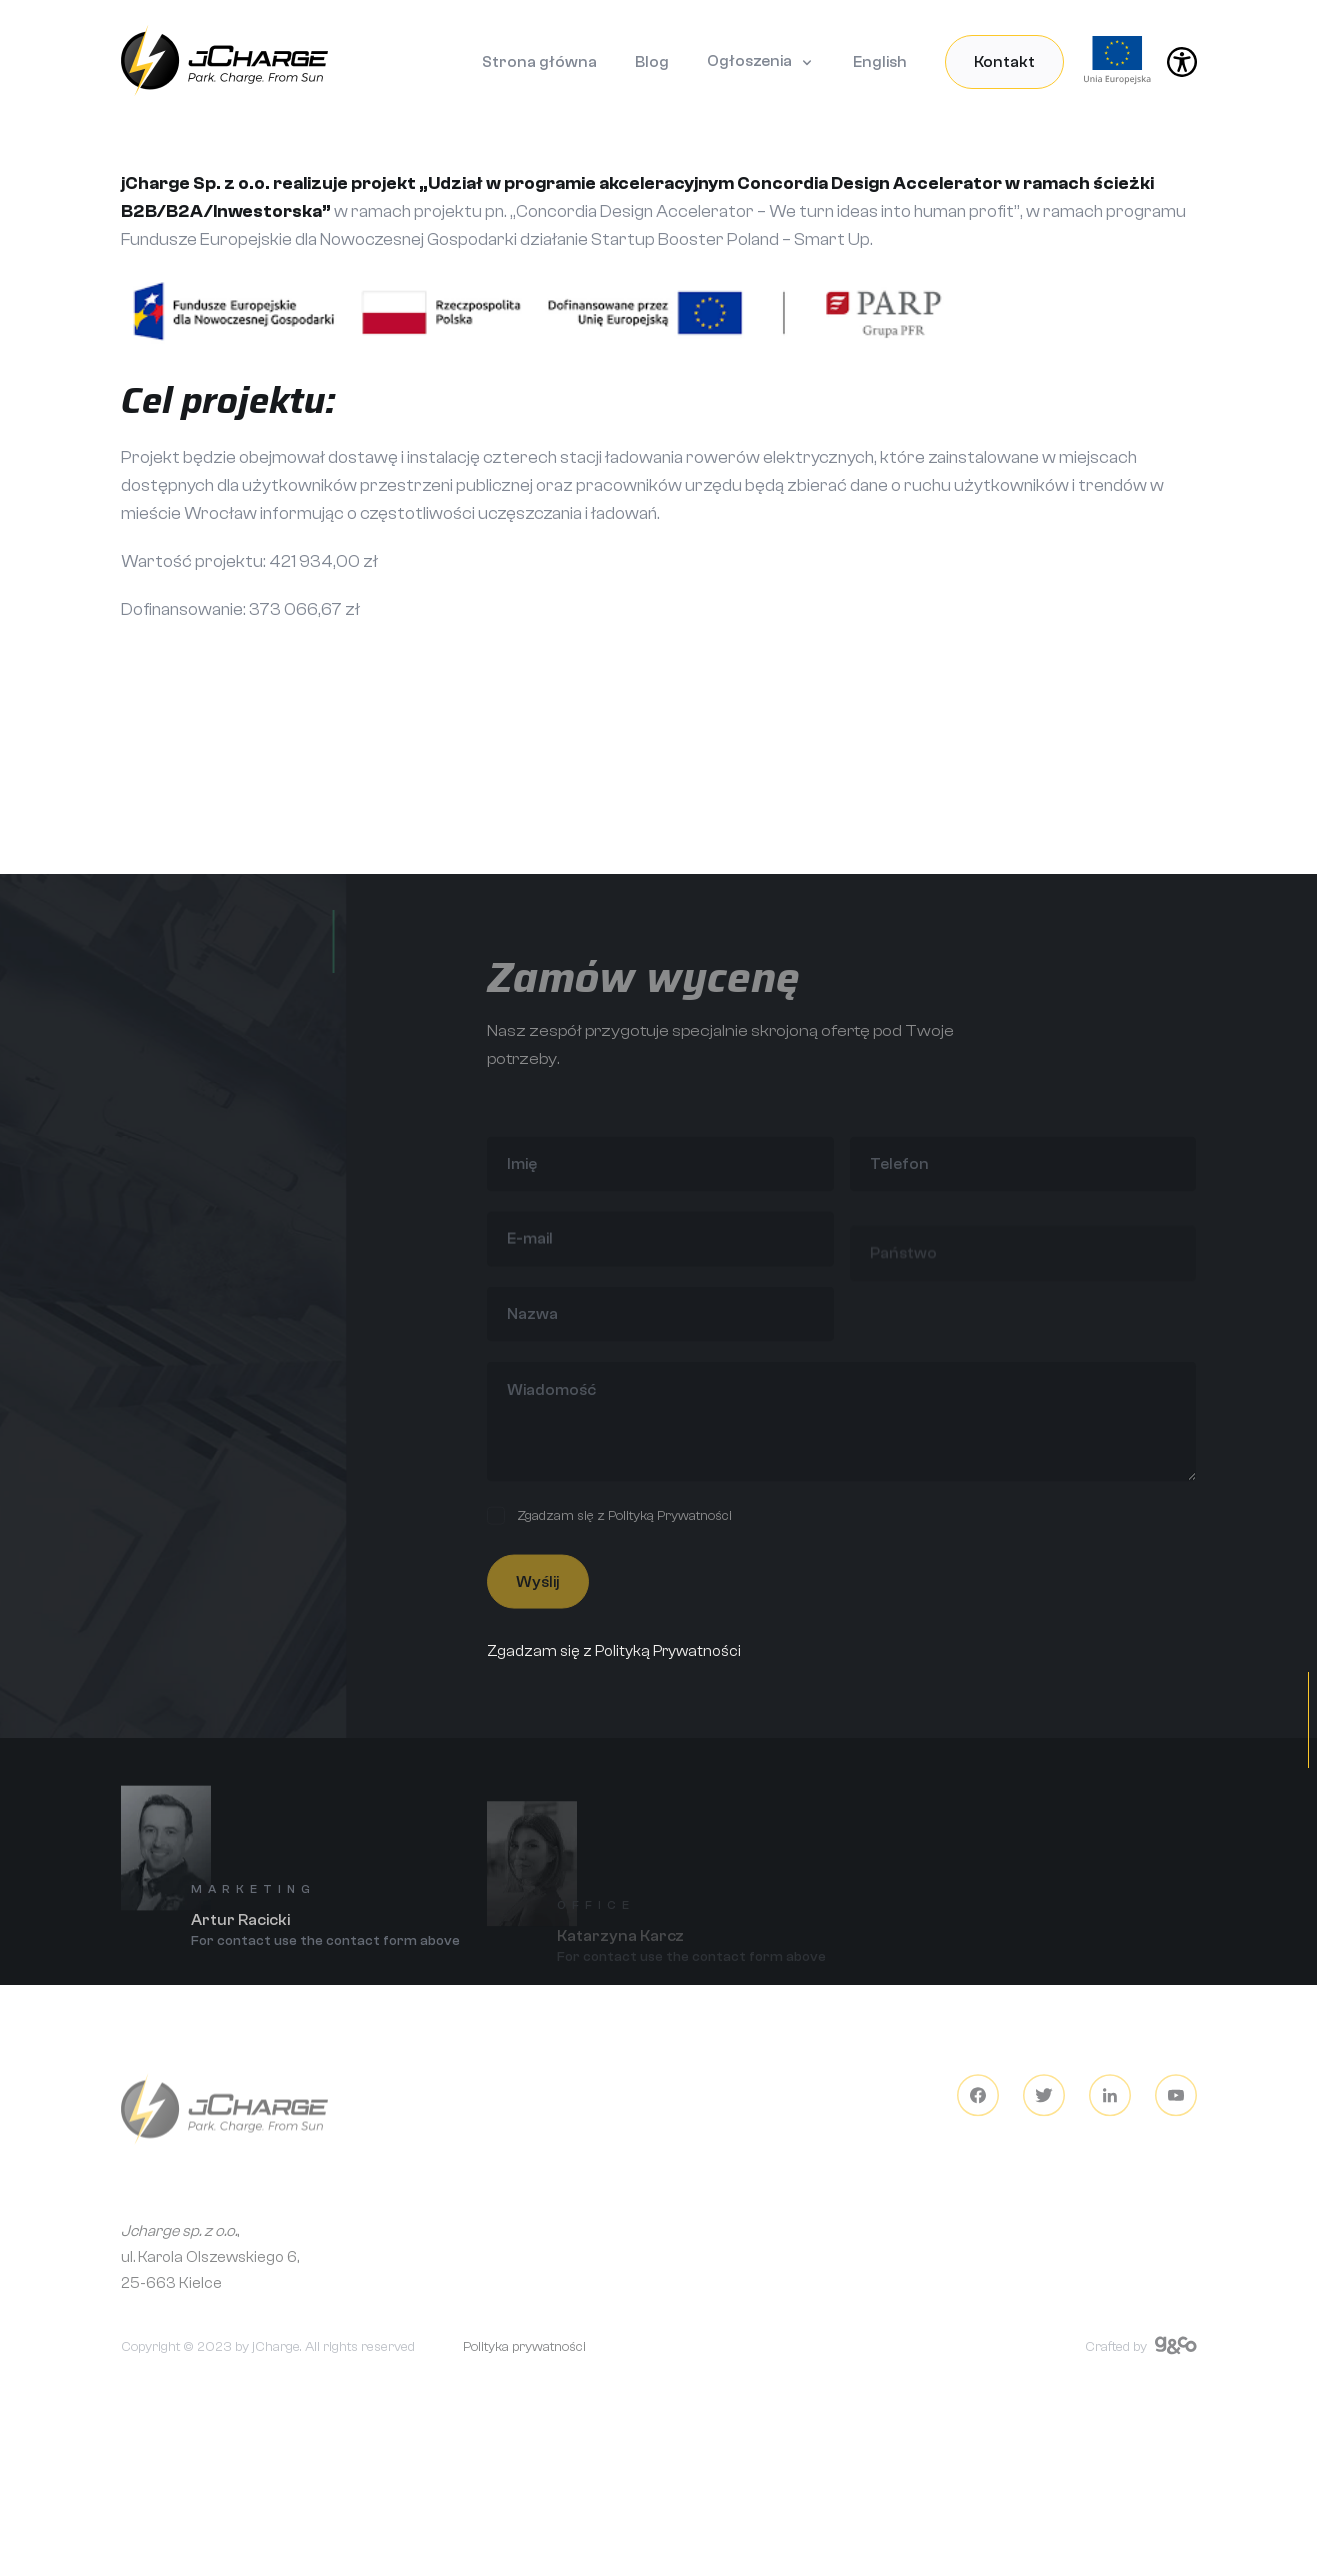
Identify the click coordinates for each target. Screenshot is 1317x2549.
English (880, 62)
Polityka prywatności (524, 2359)
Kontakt (1004, 62)
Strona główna (539, 62)
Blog (652, 62)
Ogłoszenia (749, 61)
